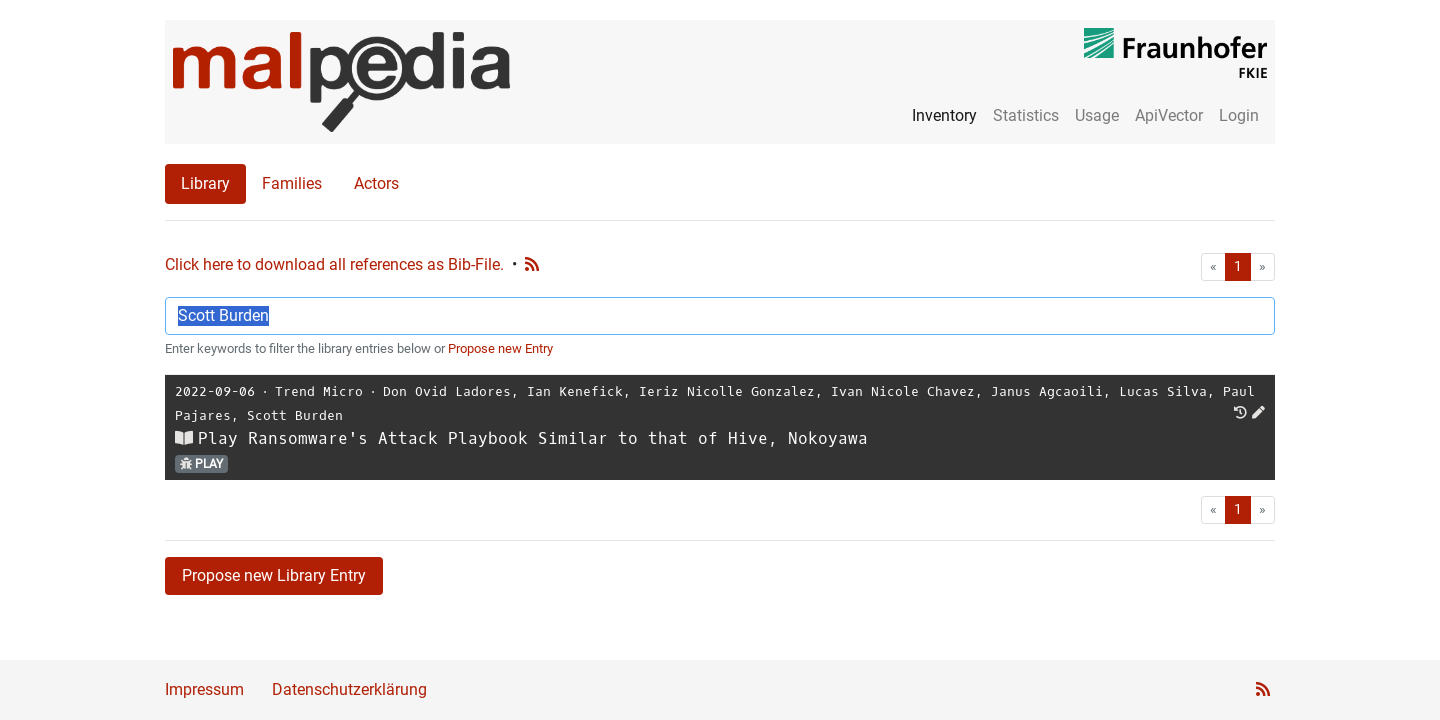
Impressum (204, 689)
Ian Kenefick (575, 391)
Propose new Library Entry (274, 575)
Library (205, 183)
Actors (376, 183)
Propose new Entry (500, 348)
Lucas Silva (1163, 391)
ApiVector (1169, 115)
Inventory (944, 115)
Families (292, 183)
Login (1239, 115)
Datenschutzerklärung (349, 689)
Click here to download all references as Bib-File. (334, 264)
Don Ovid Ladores (447, 391)
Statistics (1026, 115)
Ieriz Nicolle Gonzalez (727, 391)
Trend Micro (319, 391)
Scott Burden (295, 415)
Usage (1097, 115)
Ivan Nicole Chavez (903, 391)
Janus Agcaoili (1047, 391)
